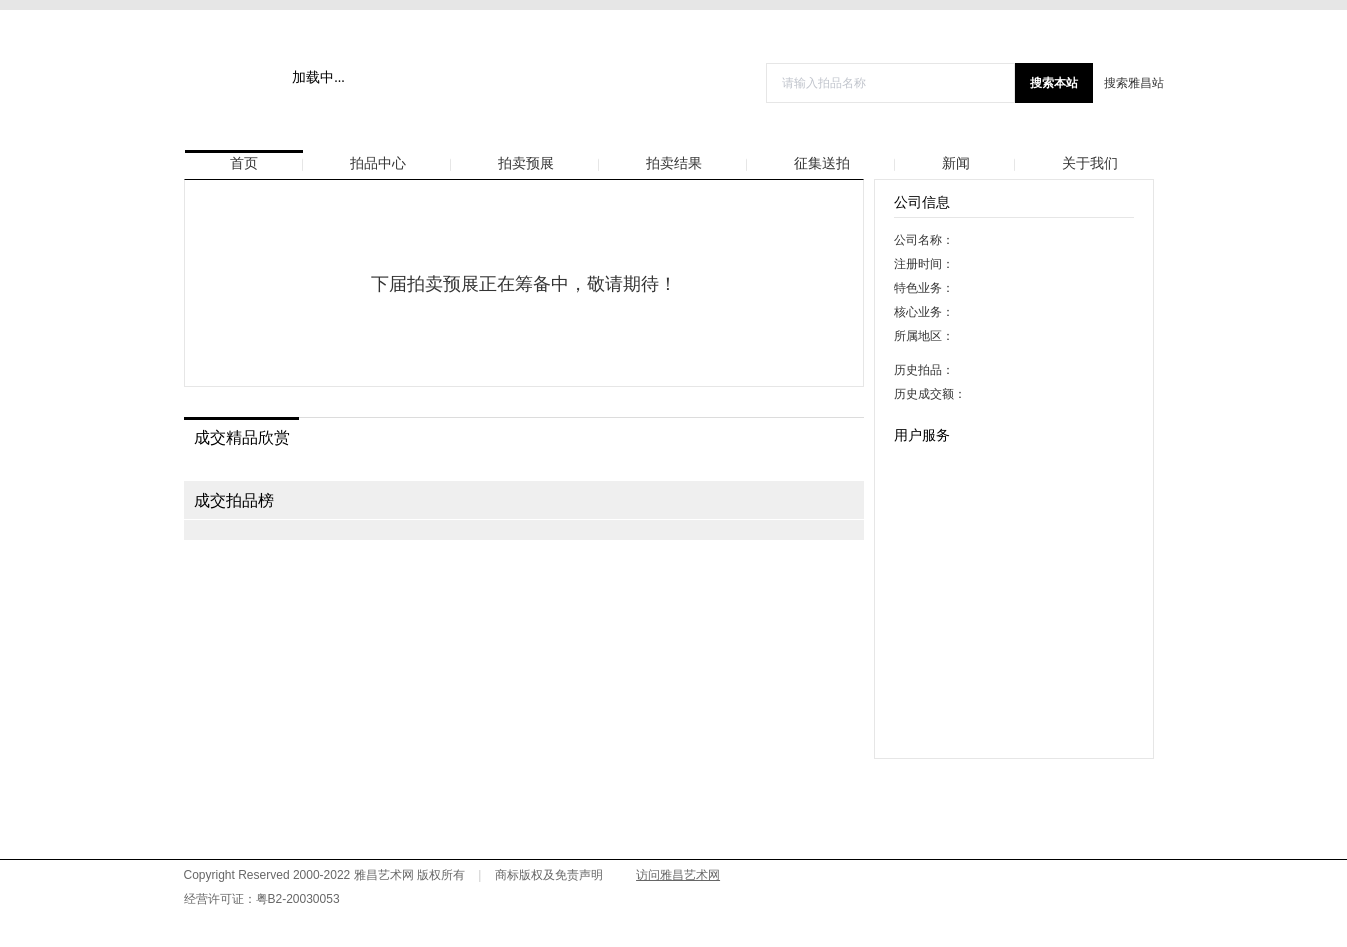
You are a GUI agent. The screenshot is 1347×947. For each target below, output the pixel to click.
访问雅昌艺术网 (678, 875)
